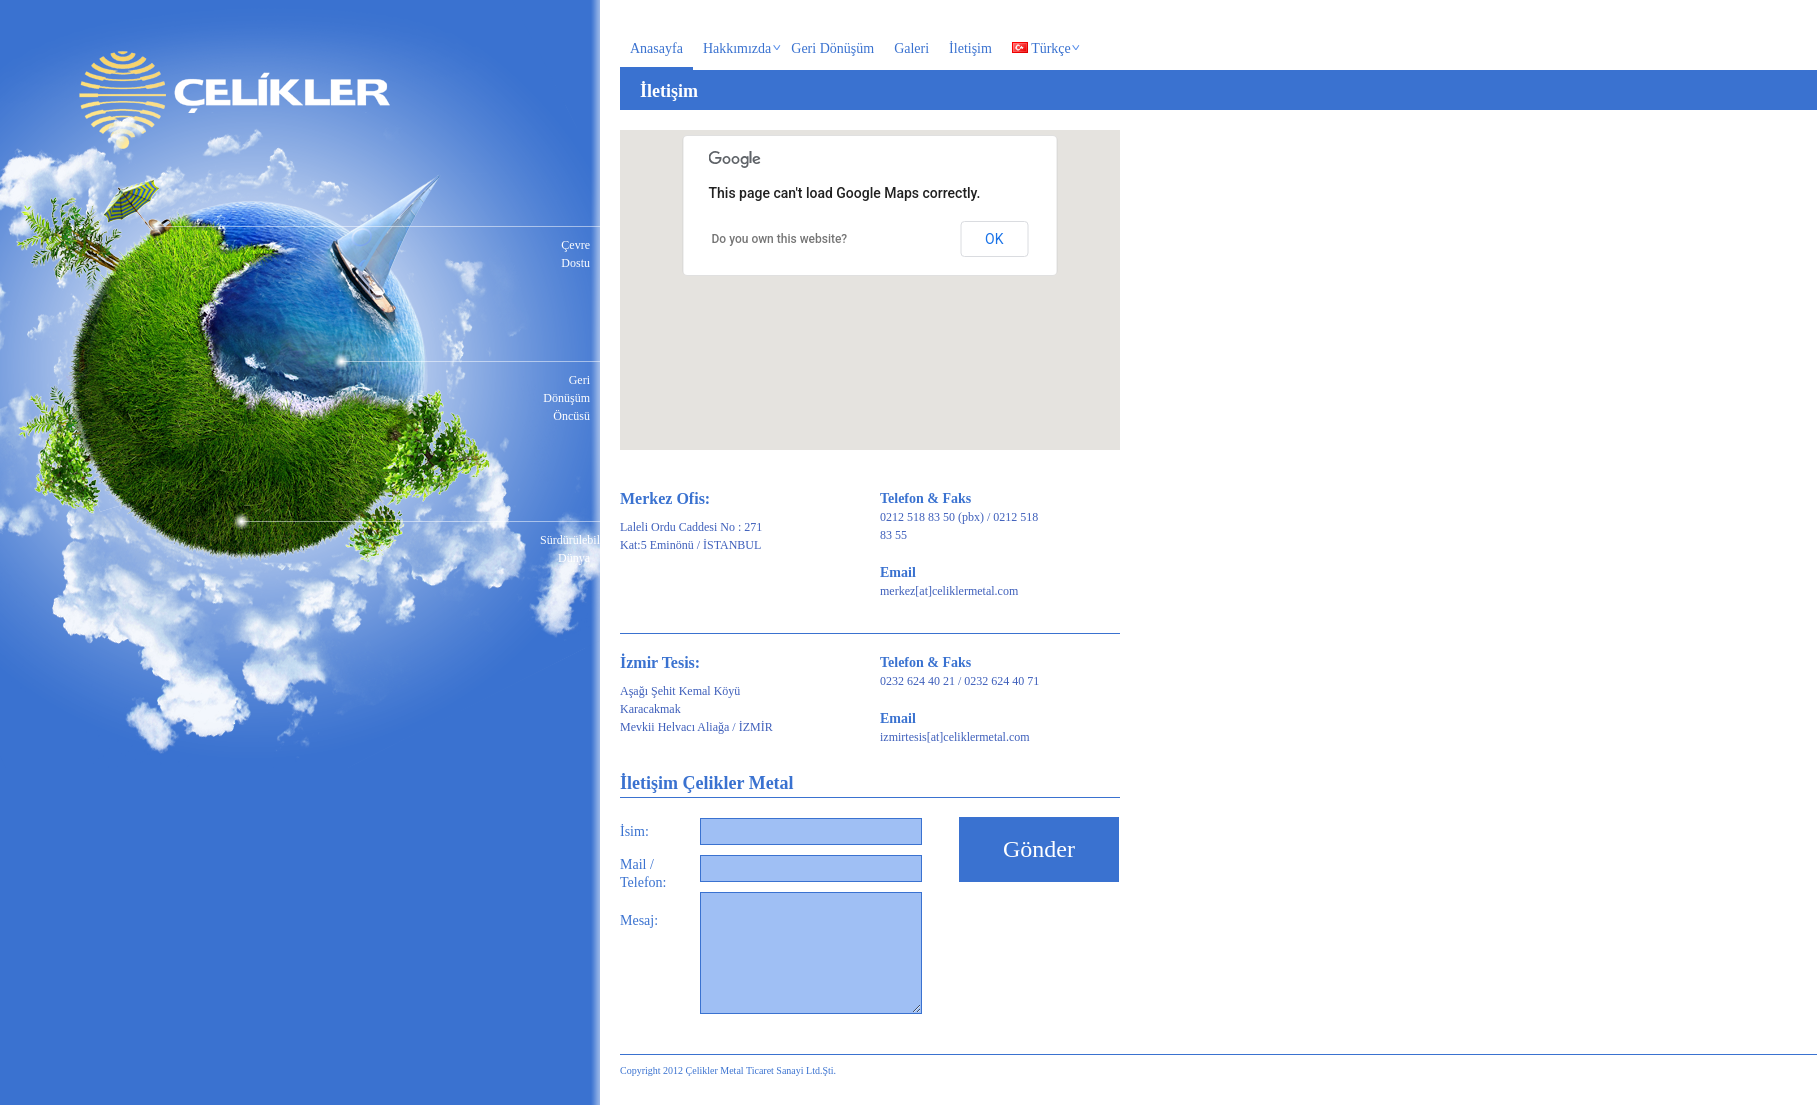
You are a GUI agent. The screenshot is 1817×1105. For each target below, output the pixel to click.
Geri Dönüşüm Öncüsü (566, 398)
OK (994, 239)
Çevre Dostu (575, 254)
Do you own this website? (780, 239)
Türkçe (1041, 50)
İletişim (970, 48)
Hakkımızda (737, 50)
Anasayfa (656, 48)
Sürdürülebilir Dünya (565, 549)
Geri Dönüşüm (832, 48)
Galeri (911, 48)
